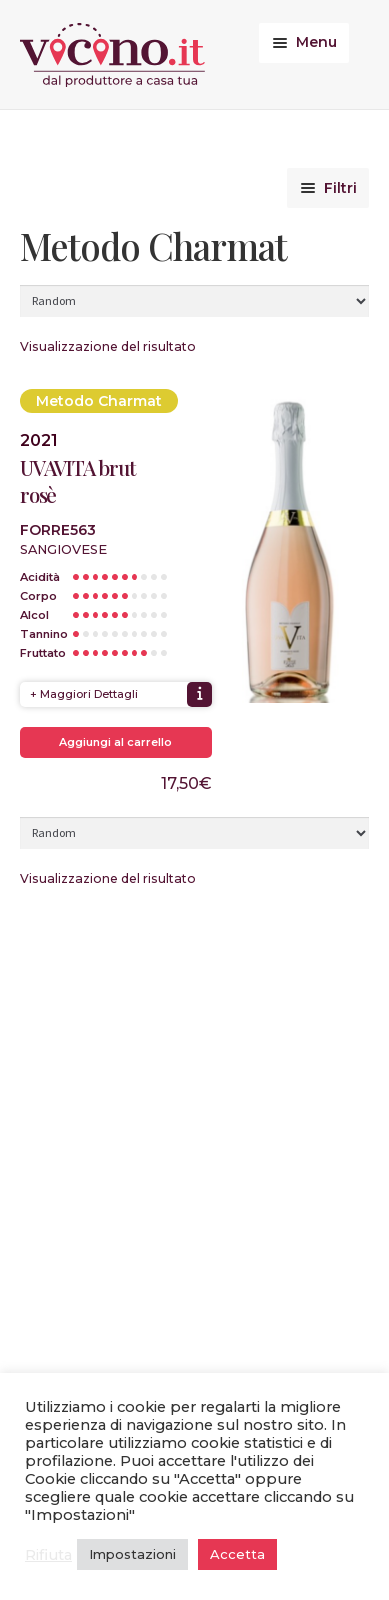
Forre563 (58, 530)
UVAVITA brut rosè (78, 481)
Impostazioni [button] (132, 1554)
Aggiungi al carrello (115, 742)
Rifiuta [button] (48, 1555)
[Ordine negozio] (194, 301)
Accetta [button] (237, 1554)
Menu (316, 42)
